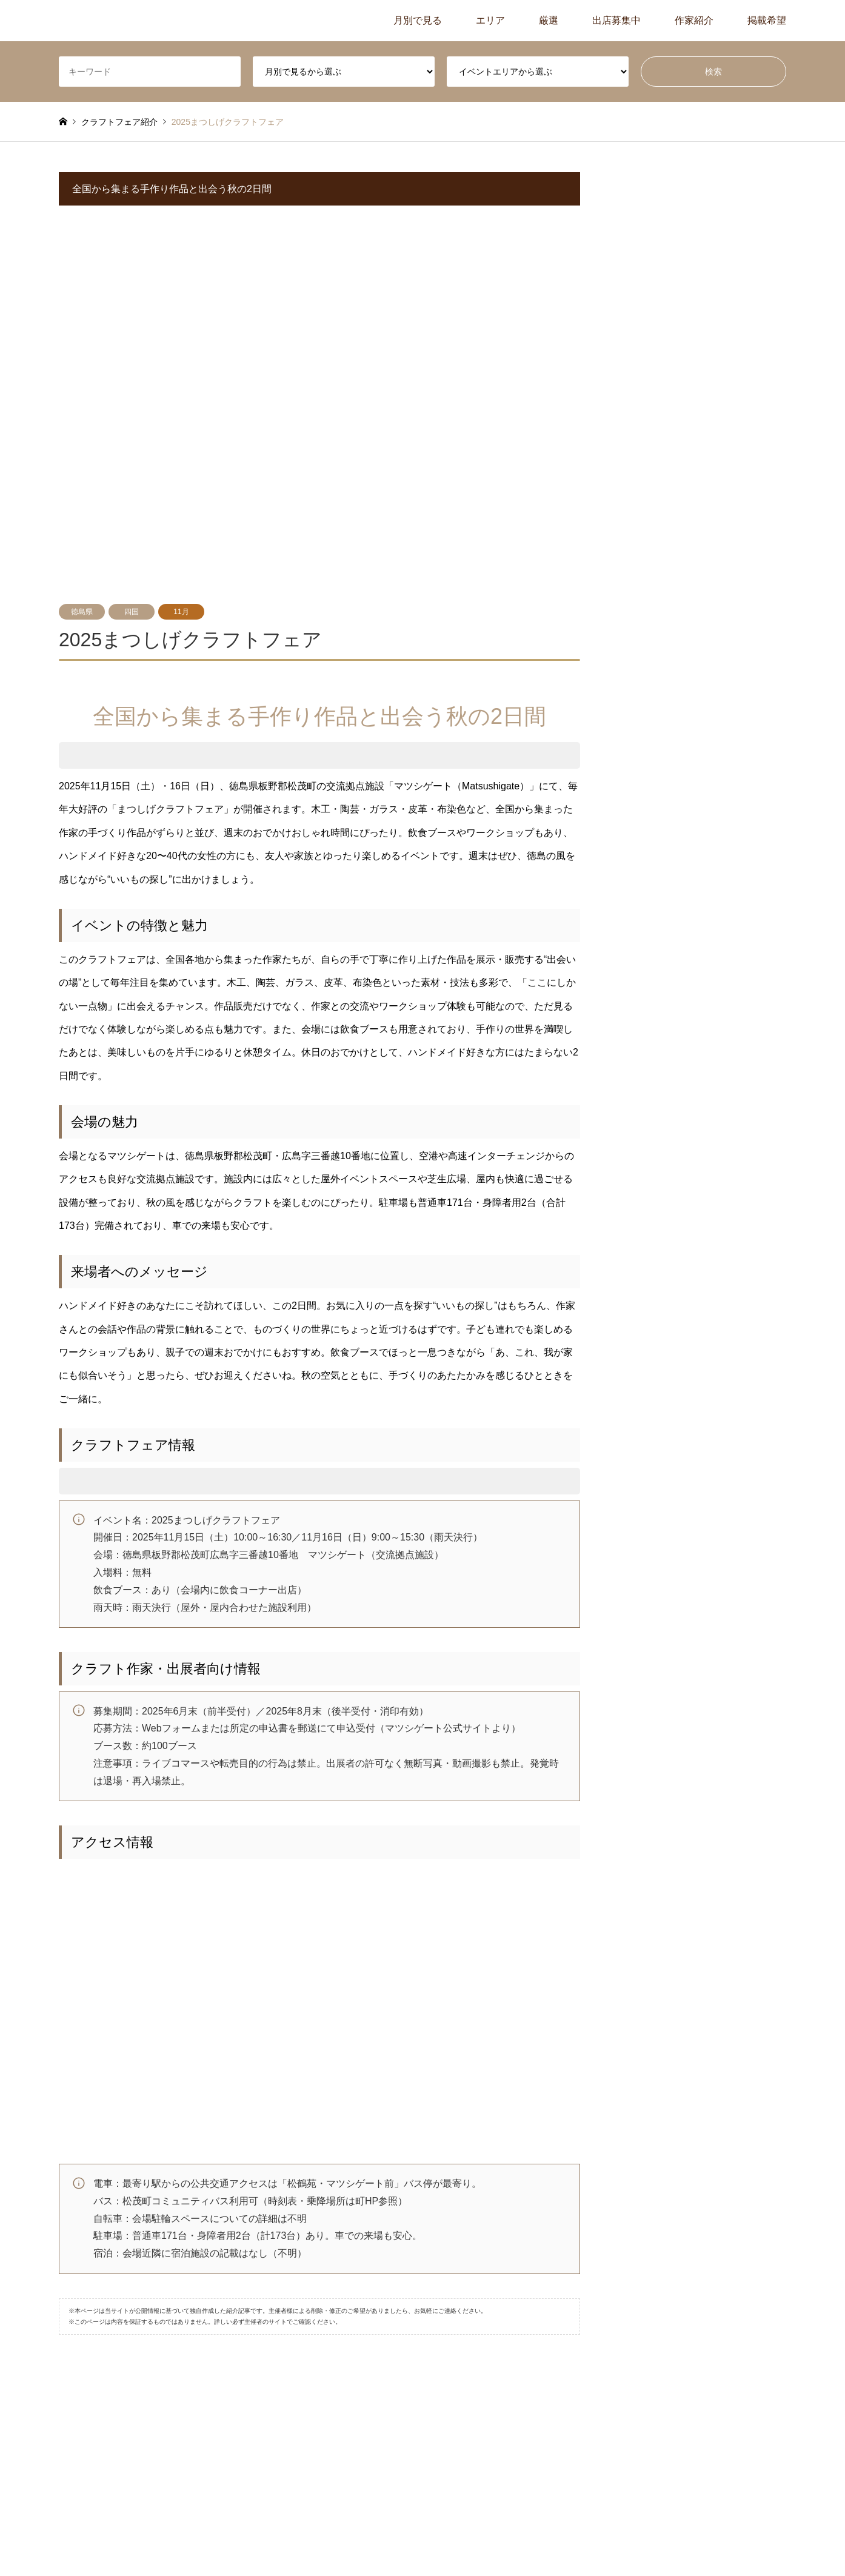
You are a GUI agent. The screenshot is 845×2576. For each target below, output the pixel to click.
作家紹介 (694, 20)
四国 (131, 611)
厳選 (548, 20)
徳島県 (82, 611)
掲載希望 (766, 20)
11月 (181, 611)
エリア (490, 20)
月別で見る (417, 20)
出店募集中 (616, 20)
